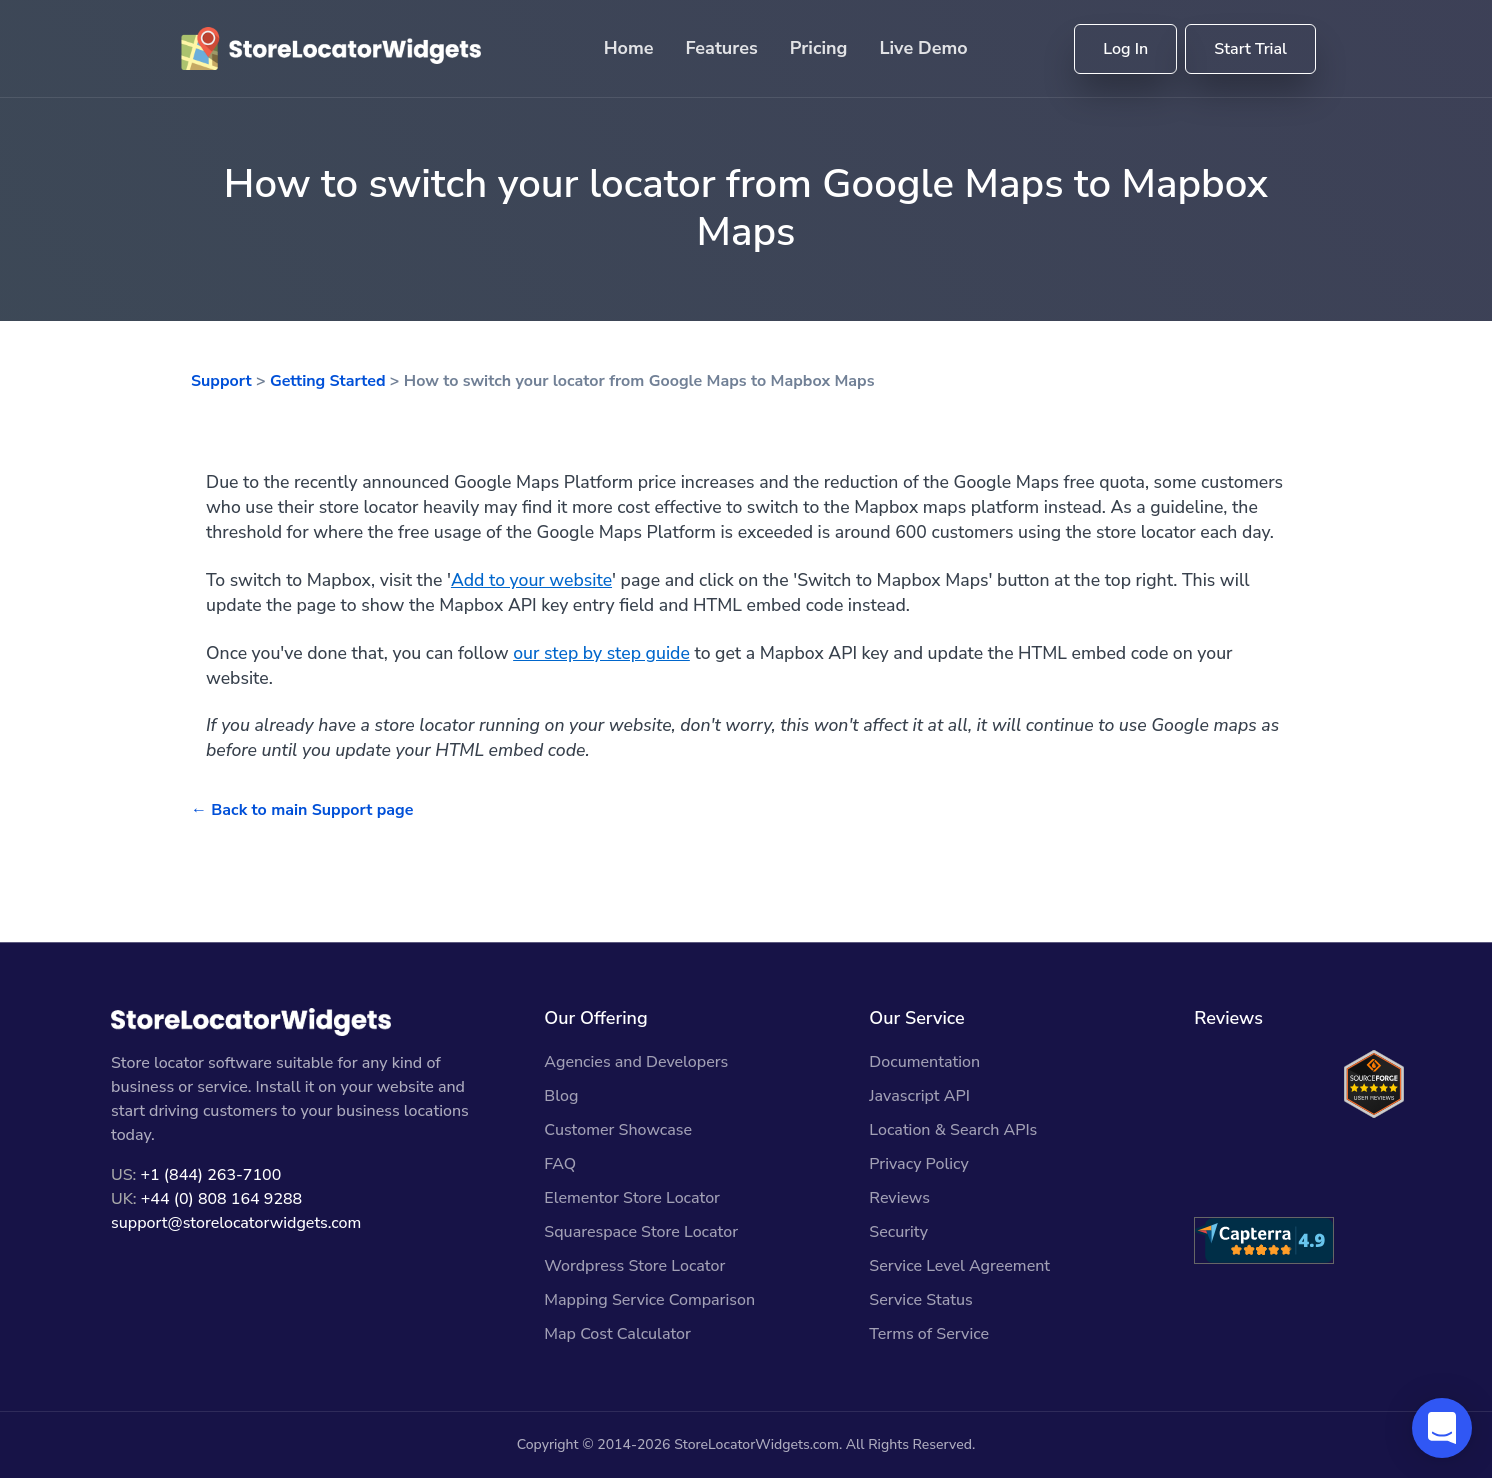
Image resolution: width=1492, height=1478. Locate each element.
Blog (561, 1096)
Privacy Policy (918, 1164)
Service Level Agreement (959, 1266)
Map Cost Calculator (617, 1334)
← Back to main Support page (302, 810)
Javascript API (919, 1096)
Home (629, 48)
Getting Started (328, 381)
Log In (1125, 49)
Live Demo (923, 48)
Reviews (899, 1198)
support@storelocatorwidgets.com (236, 1223)
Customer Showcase (618, 1130)
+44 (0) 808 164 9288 (221, 1199)
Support (221, 381)
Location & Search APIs (953, 1130)
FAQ (560, 1164)
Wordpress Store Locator (634, 1266)
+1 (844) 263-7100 (210, 1175)
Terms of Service (929, 1334)
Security (898, 1232)
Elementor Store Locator (632, 1198)
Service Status (920, 1300)
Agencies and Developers (636, 1062)
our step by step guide (601, 653)
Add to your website (531, 580)
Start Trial (1250, 49)
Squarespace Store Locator (641, 1232)
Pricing (819, 48)
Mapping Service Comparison (649, 1300)
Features (722, 48)
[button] (1442, 1428)
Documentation (924, 1062)
